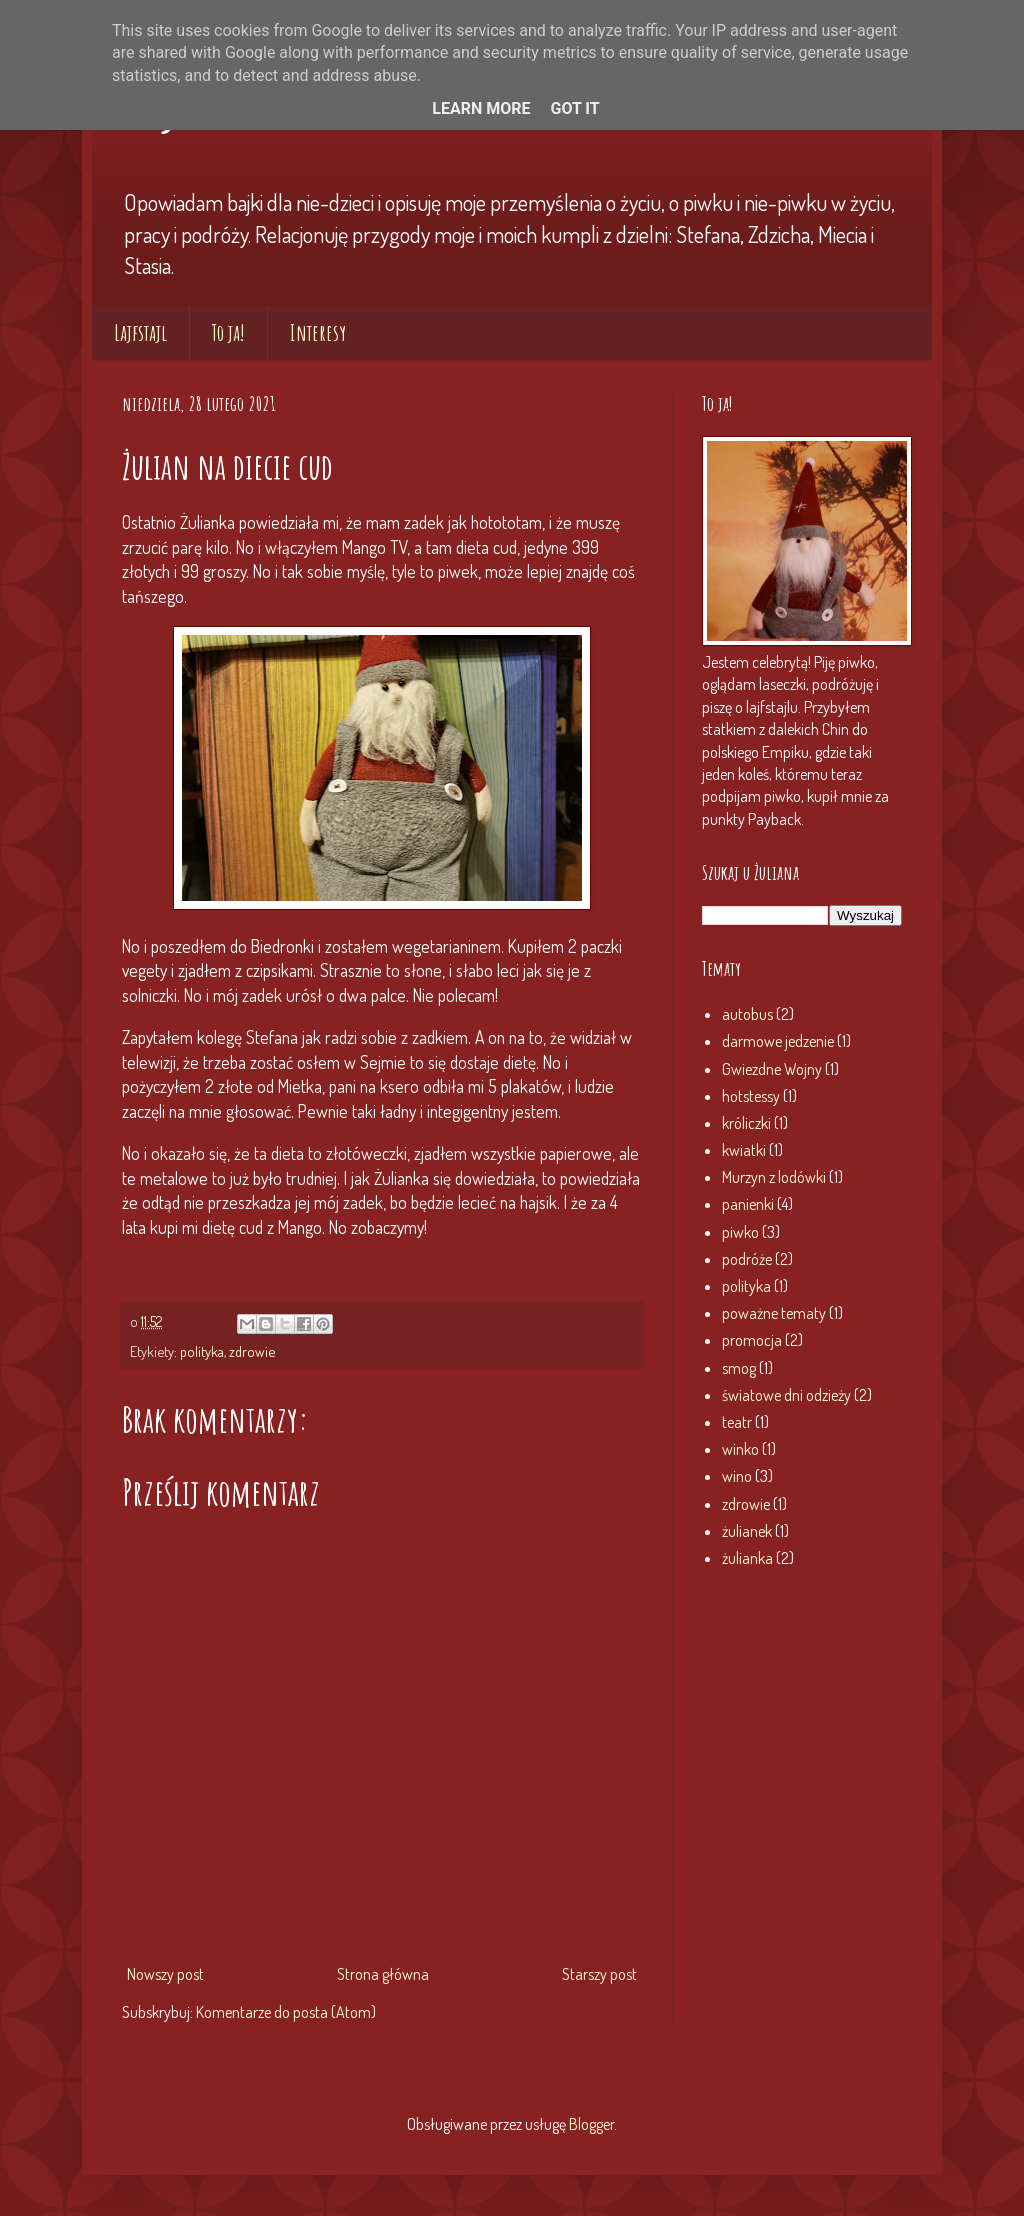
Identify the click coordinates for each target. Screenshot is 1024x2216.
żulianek (747, 1531)
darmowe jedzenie (778, 1041)
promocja (752, 1340)
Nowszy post (165, 1974)
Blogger (591, 2124)
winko (740, 1449)
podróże (747, 1259)
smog (739, 1368)
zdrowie (252, 1351)
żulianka (747, 1558)
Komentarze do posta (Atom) (286, 2012)
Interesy (318, 332)
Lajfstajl (140, 332)
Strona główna (383, 1974)
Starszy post (599, 1974)
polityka (202, 1351)
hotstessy (751, 1096)
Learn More (481, 108)
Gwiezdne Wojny (772, 1069)
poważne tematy (774, 1313)
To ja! (228, 332)
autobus (747, 1014)
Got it (574, 108)
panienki (748, 1204)
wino (737, 1476)
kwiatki (744, 1150)
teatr (737, 1422)
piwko (740, 1232)
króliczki (746, 1123)
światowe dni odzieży (786, 1395)
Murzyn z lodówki (774, 1177)
